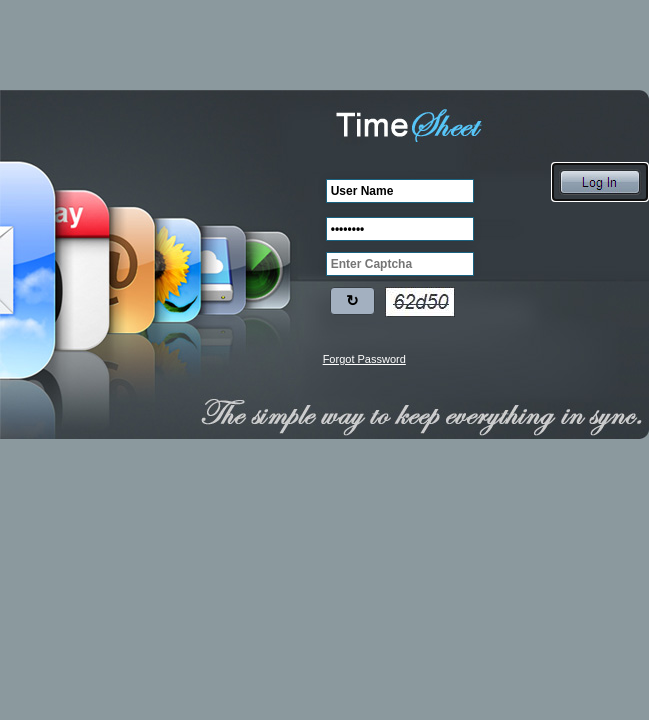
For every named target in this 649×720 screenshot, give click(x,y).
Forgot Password (364, 359)
